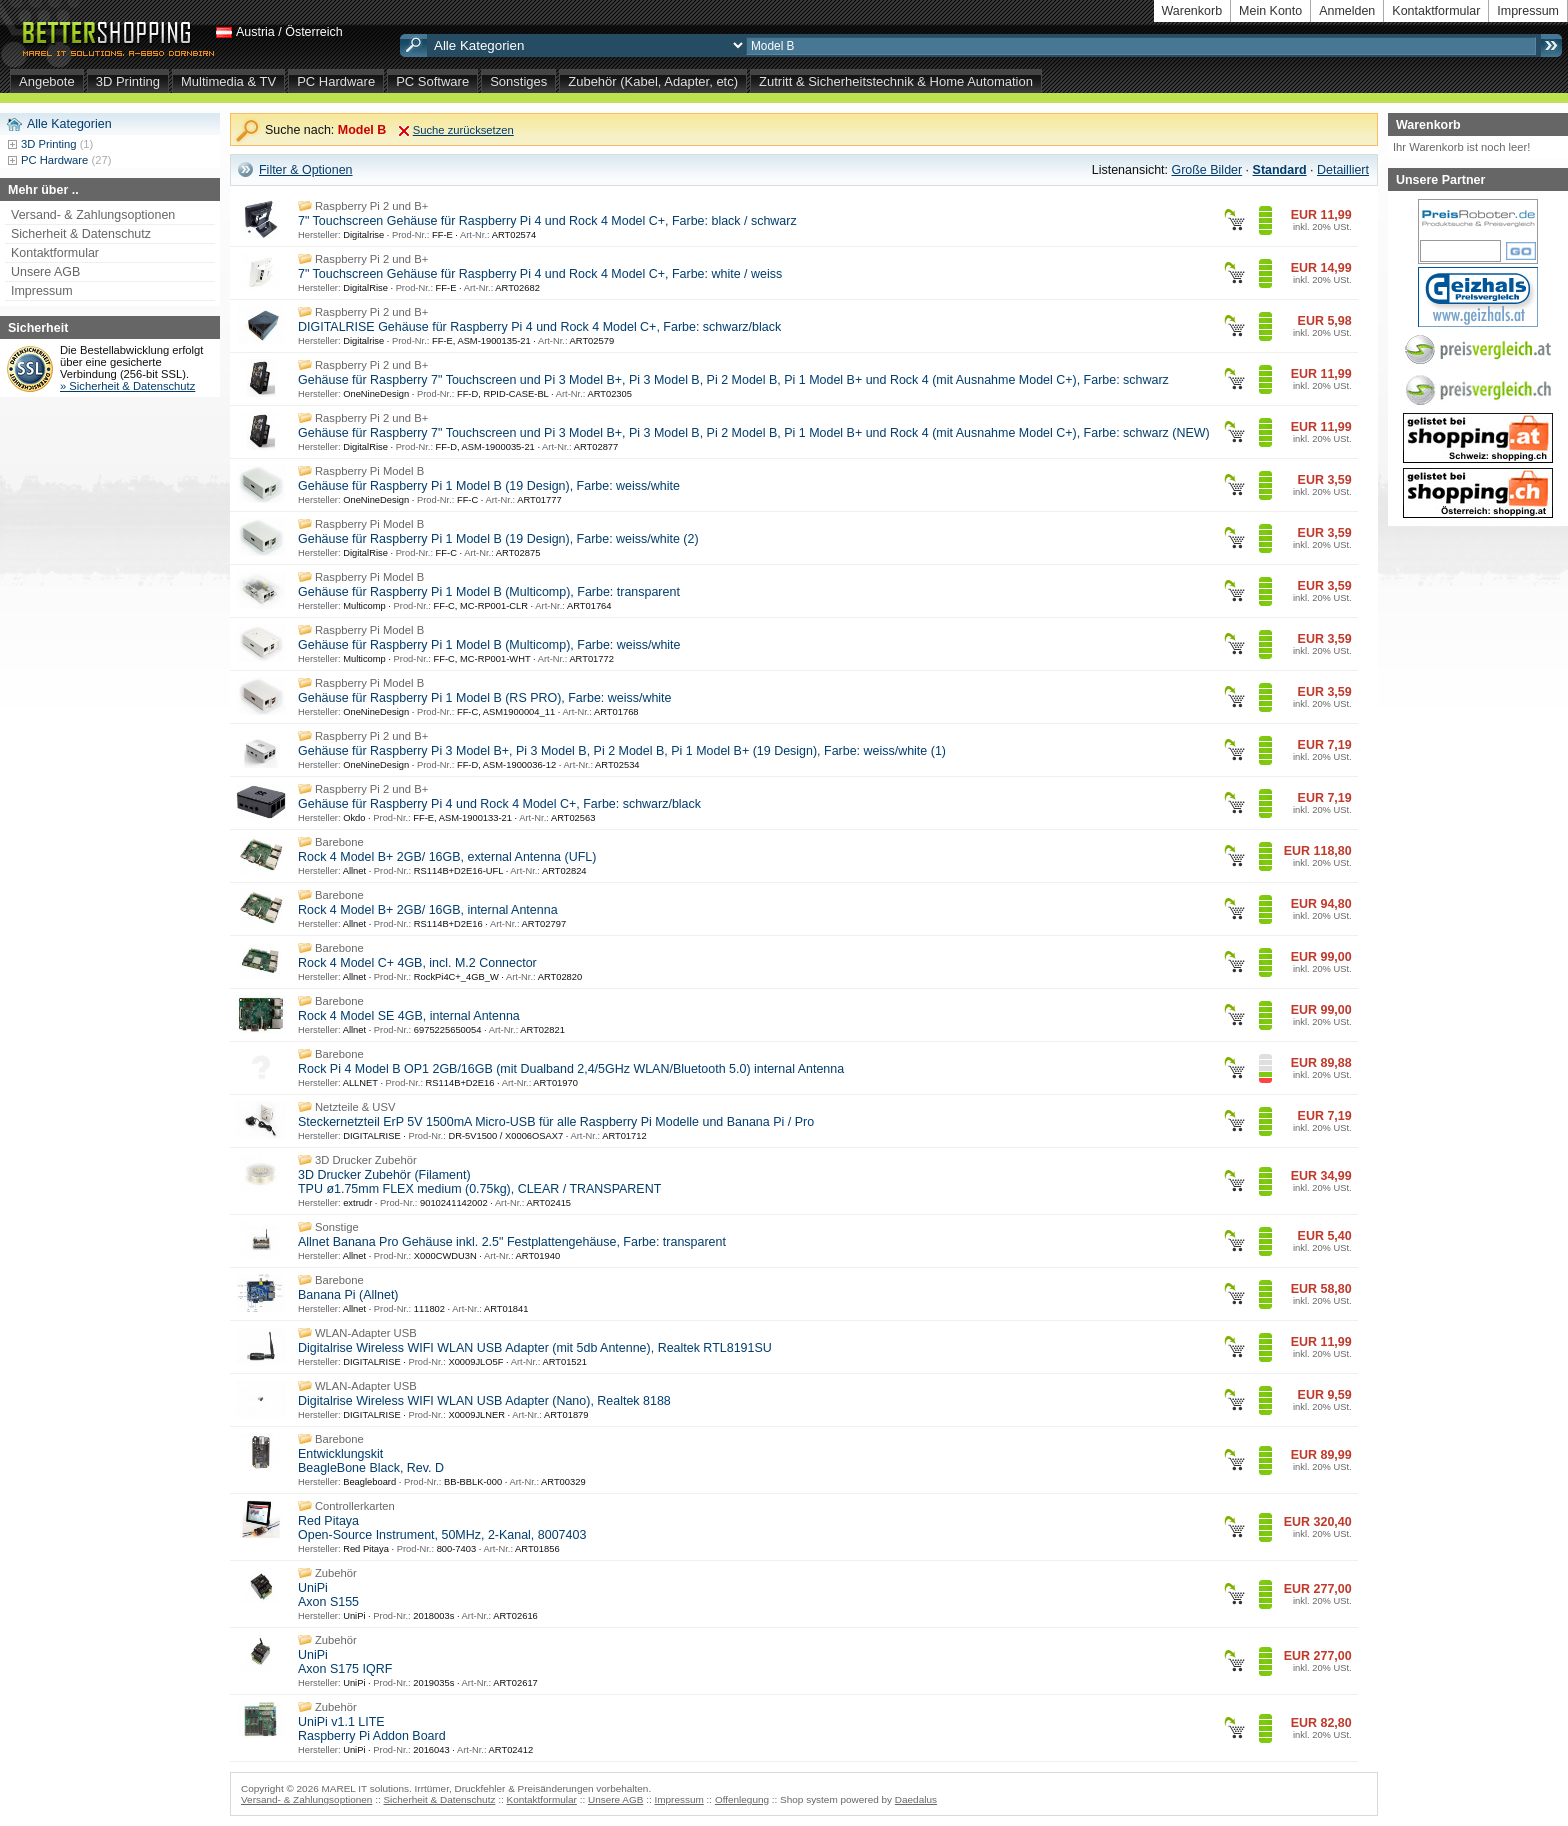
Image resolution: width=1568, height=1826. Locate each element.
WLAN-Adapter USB (366, 1333)
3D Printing (128, 81)
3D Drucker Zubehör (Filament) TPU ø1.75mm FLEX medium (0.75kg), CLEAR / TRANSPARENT (479, 1182)
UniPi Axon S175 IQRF (345, 1662)
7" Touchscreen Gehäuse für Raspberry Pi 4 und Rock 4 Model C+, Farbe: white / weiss (540, 274)
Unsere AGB (45, 272)
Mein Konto (1270, 11)
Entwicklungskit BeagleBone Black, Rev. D (371, 1461)
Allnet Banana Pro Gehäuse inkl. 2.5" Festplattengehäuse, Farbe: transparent (512, 1242)
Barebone (339, 842)
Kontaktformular (1436, 11)
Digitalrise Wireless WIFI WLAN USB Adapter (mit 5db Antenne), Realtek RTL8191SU (535, 1348)
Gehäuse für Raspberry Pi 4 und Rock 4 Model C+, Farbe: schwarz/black (499, 804)
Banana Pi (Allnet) (348, 1295)
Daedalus (916, 1799)
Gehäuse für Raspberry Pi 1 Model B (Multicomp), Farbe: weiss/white (489, 645)
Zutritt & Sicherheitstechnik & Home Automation (896, 81)
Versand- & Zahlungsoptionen (93, 215)
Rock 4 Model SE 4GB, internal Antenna (409, 1016)
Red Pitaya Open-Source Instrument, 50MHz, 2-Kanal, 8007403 (442, 1528)
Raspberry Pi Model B (369, 471)
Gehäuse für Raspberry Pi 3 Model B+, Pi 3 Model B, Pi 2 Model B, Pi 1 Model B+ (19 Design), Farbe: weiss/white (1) (622, 751)
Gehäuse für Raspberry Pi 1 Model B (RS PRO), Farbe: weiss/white (485, 698)
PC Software (432, 81)
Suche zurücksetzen (463, 130)
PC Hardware (336, 81)
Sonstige (337, 1227)
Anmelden (1347, 11)
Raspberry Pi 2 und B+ (371, 206)
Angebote (47, 81)
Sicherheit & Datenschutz (81, 234)
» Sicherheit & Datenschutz (127, 386)
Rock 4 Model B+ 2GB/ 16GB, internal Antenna (428, 910)
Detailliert (1343, 170)
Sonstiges (518, 81)
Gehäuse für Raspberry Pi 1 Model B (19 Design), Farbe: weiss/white (489, 486)
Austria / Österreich (289, 32)
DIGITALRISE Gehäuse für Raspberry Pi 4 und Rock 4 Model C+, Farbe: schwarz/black (539, 327)
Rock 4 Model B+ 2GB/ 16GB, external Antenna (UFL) (447, 857)
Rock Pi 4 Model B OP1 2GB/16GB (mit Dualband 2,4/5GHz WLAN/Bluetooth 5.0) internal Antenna (571, 1069)
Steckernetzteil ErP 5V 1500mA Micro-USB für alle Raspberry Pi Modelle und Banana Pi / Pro (556, 1122)
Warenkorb (1192, 11)
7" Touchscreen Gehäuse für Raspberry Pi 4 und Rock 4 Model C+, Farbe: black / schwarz (547, 221)
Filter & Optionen (306, 170)
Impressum (1528, 11)
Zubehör (336, 1573)
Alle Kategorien (69, 124)
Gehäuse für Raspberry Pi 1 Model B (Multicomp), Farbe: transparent (489, 592)
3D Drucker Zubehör (366, 1160)
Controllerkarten (355, 1506)
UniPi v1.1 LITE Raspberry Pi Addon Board (372, 1729)
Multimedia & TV (228, 81)
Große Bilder (1206, 170)
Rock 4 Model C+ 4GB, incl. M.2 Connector (417, 963)
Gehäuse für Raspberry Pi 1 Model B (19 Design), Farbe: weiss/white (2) (498, 539)
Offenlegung (742, 1799)
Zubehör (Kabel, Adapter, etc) (653, 81)
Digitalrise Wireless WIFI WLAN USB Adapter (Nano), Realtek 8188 (484, 1401)
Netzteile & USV (355, 1107)
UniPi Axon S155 (328, 1595)
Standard (1280, 170)
